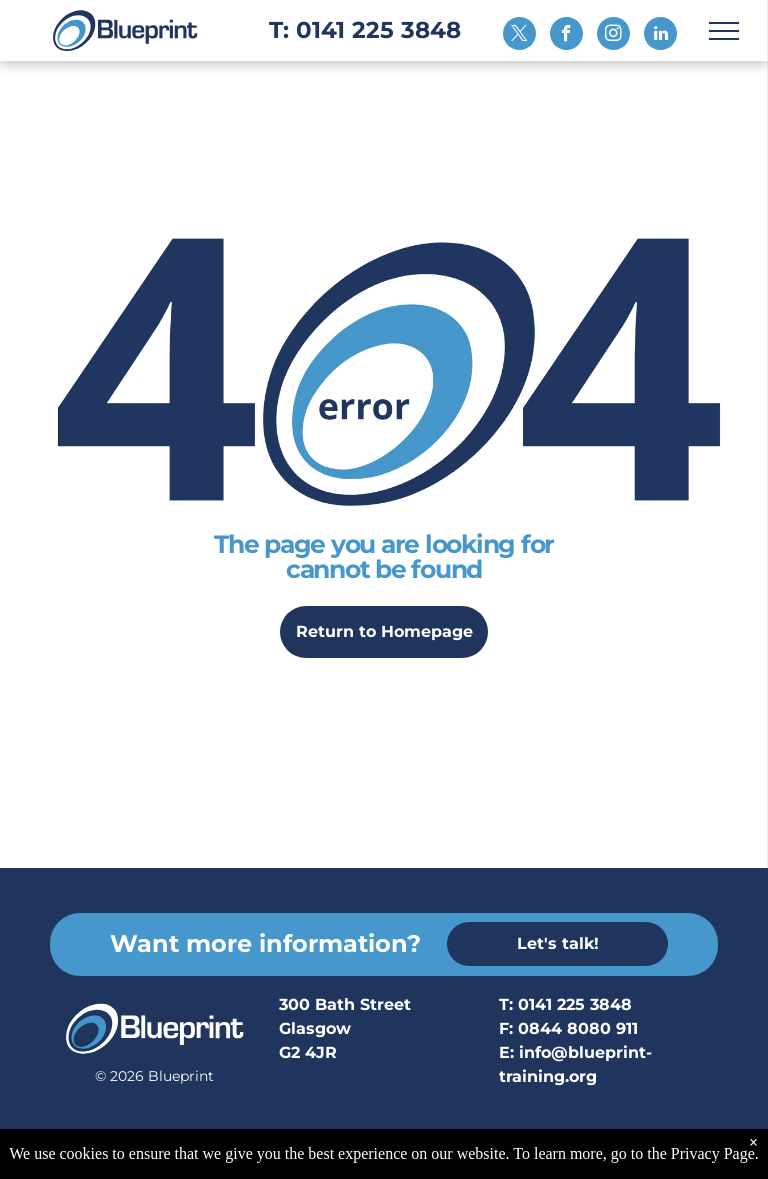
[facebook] (566, 36)
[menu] (724, 31)
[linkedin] (660, 36)
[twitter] (519, 36)
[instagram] (613, 36)
